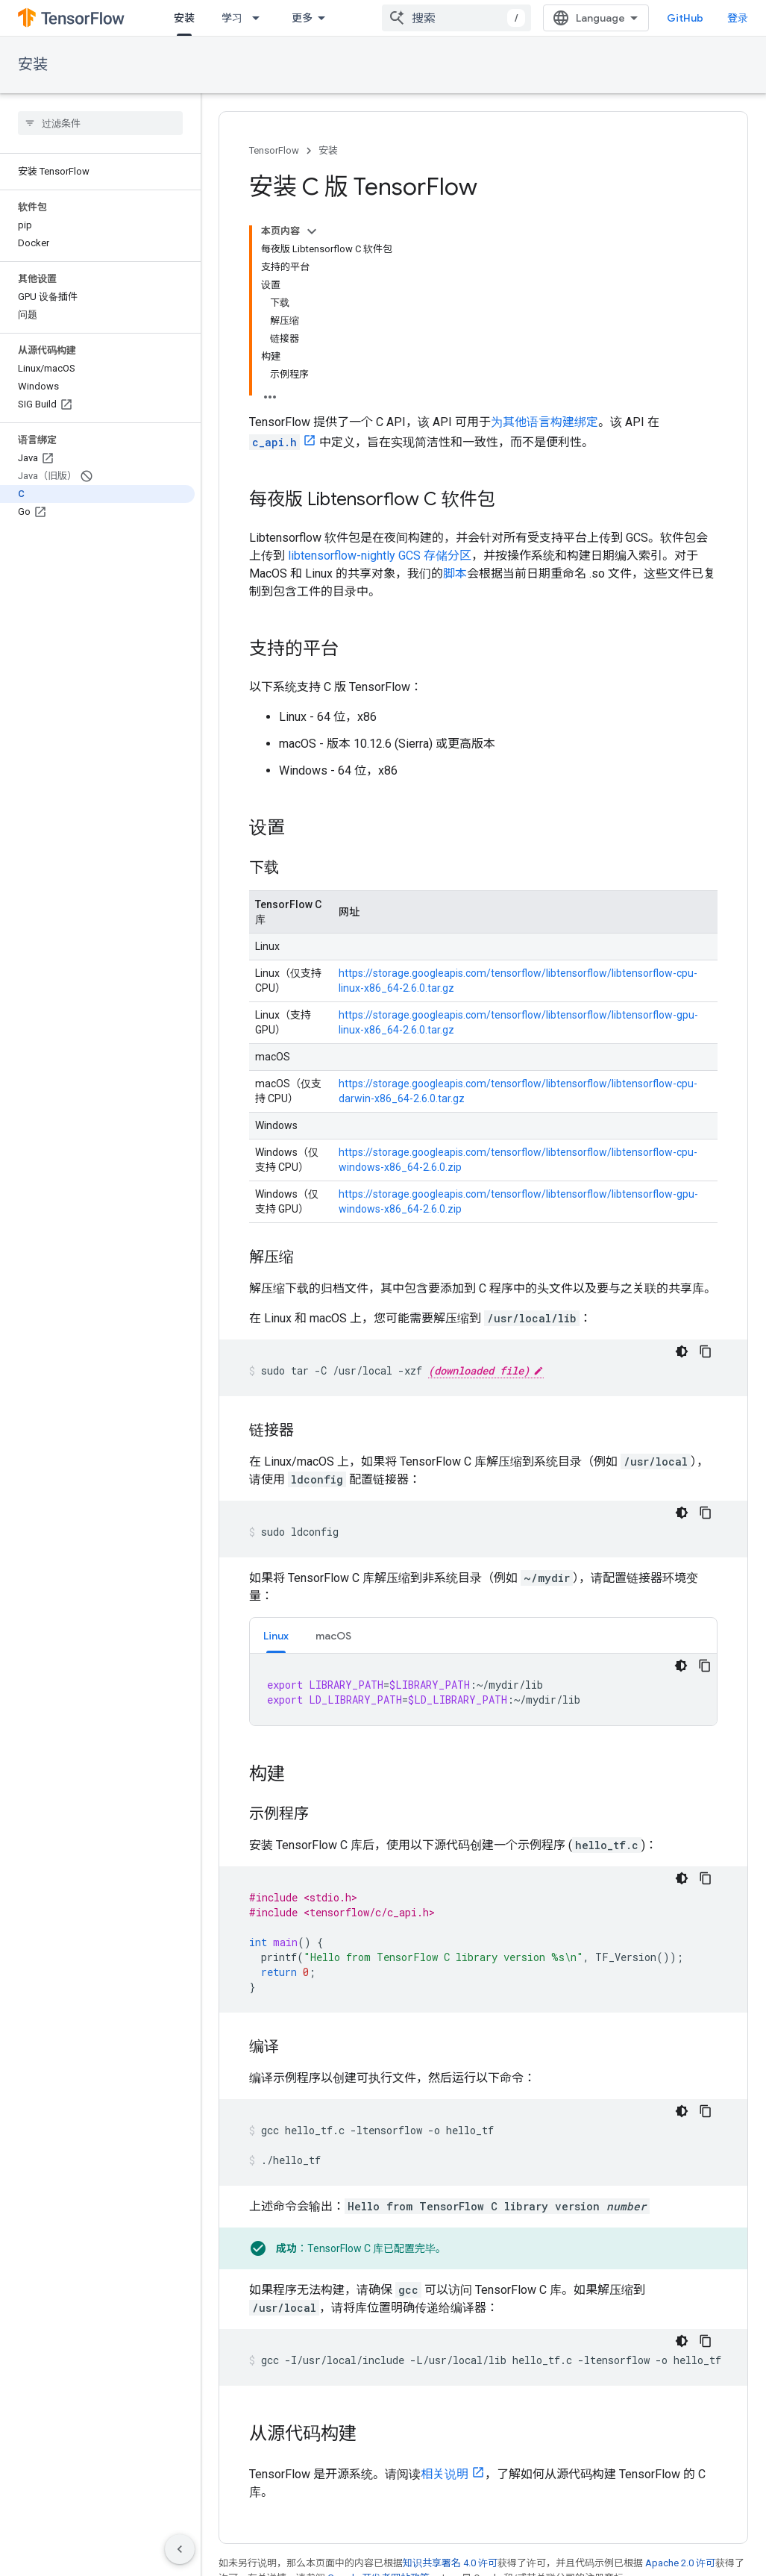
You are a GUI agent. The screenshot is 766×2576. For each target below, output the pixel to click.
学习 (232, 18)
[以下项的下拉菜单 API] (326, 18)
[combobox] (468, 17)
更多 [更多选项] (388, 1447)
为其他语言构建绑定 (544, 234)
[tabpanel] (483, 1501)
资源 (367, 18)
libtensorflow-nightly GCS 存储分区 (379, 367)
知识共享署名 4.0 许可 (450, 2374)
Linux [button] (276, 1447)
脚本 (455, 385)
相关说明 (444, 2286)
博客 (229, 2508)
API (300, 18)
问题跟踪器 (518, 2508)
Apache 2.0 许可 (680, 2374)
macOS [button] (333, 1447)
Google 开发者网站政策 (378, 2389)
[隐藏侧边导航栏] (180, 2549)
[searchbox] (100, 123)
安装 (33, 64)
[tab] (276, 1447)
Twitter (236, 2556)
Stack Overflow (528, 2556)
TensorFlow (274, 150)
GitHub (697, 18)
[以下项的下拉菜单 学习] (260, 18)
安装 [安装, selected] (184, 18)
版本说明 (513, 2532)
